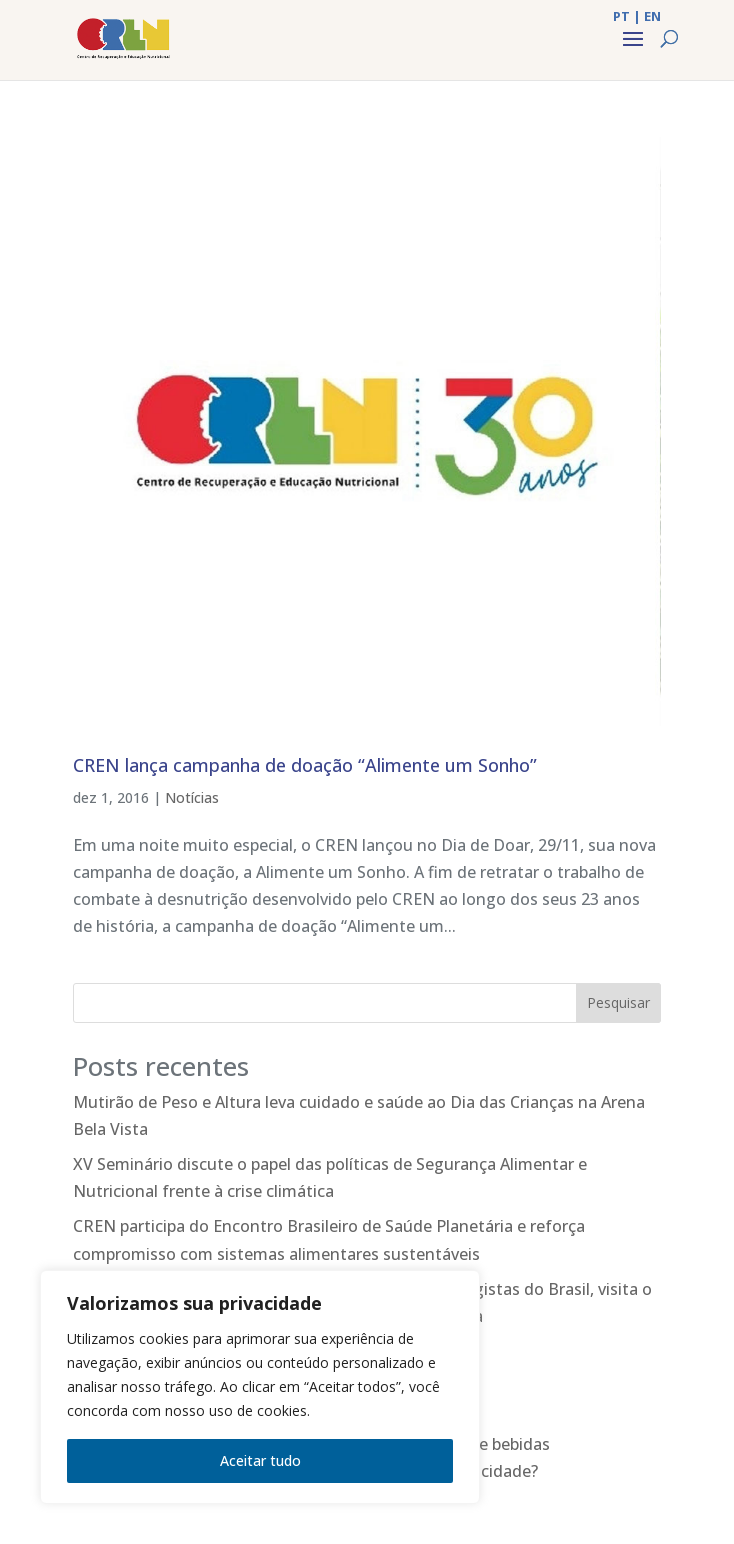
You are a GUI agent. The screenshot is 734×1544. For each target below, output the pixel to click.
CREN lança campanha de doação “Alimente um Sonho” (305, 765)
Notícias (192, 797)
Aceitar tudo (260, 1460)
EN (652, 16)
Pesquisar (618, 1002)
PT (621, 16)
